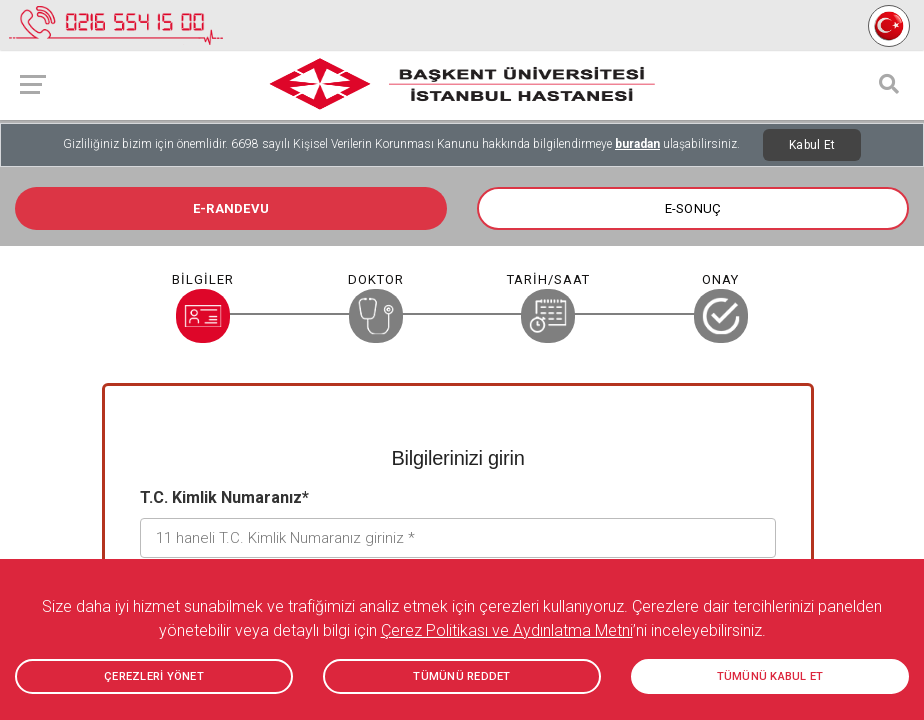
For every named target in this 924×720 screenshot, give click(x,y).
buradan (637, 144)
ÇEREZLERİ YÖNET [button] (154, 676)
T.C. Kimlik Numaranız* (224, 497)
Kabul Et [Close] (812, 145)
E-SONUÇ (693, 208)
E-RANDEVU (231, 208)
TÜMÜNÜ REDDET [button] (461, 676)
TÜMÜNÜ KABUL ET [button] (770, 676)
